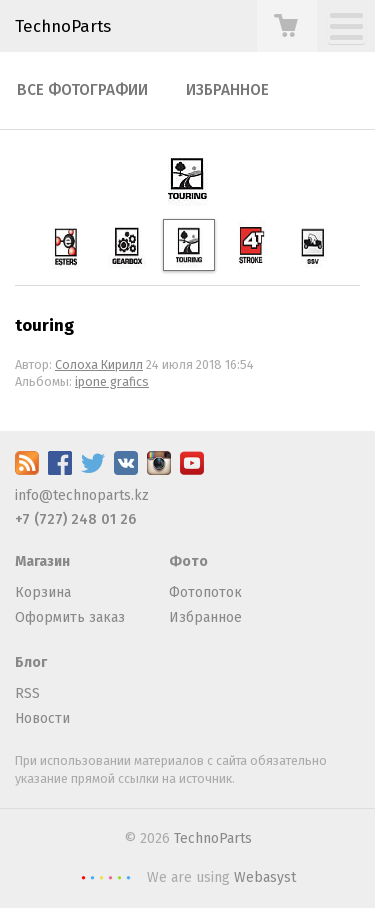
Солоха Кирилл (99, 364)
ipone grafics (112, 381)
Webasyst (265, 877)
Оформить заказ (70, 617)
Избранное (227, 90)
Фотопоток (205, 592)
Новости (42, 718)
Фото (188, 561)
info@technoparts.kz (82, 495)
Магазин (42, 561)
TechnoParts (63, 26)
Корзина (43, 592)
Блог (31, 662)
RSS (27, 693)
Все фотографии (82, 90)
